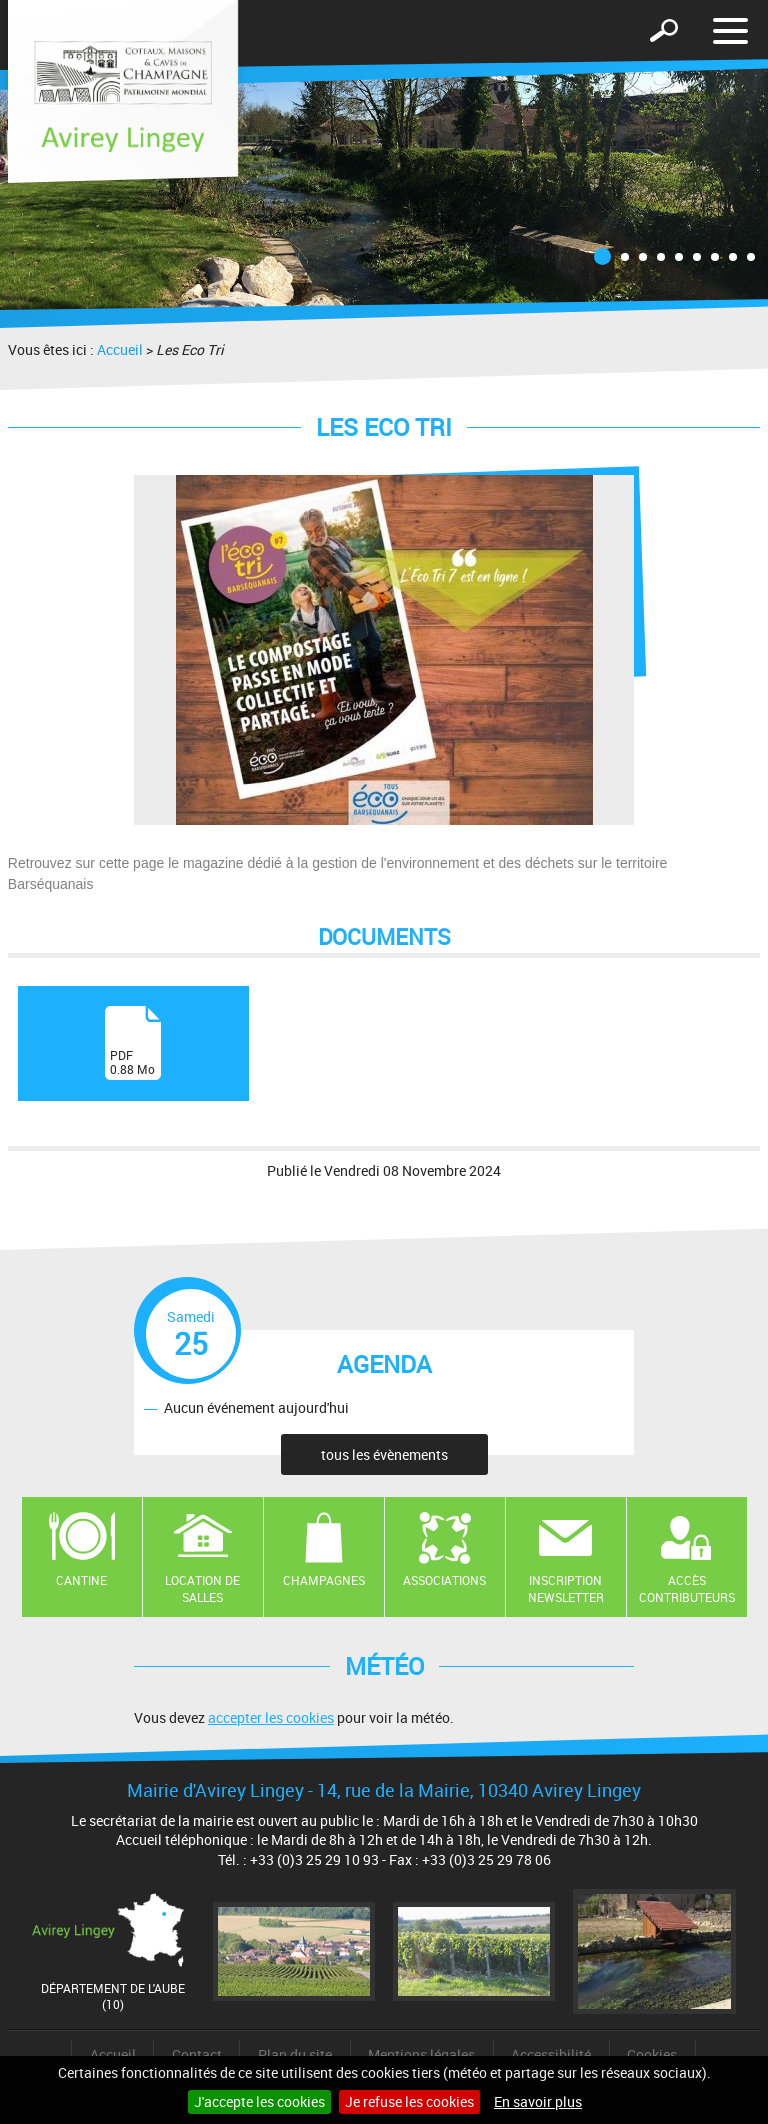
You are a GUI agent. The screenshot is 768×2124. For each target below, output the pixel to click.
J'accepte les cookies (259, 2101)
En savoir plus (538, 2101)
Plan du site (295, 2054)
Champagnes (324, 1580)
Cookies (652, 2054)
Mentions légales (421, 2054)
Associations (444, 1580)
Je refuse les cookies (409, 2101)
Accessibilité (551, 2054)
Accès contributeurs (687, 1588)
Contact (197, 2054)
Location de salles (202, 1588)
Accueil (120, 349)
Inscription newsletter (566, 1588)
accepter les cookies (271, 1717)
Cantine (81, 1580)
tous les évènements (384, 1454)
